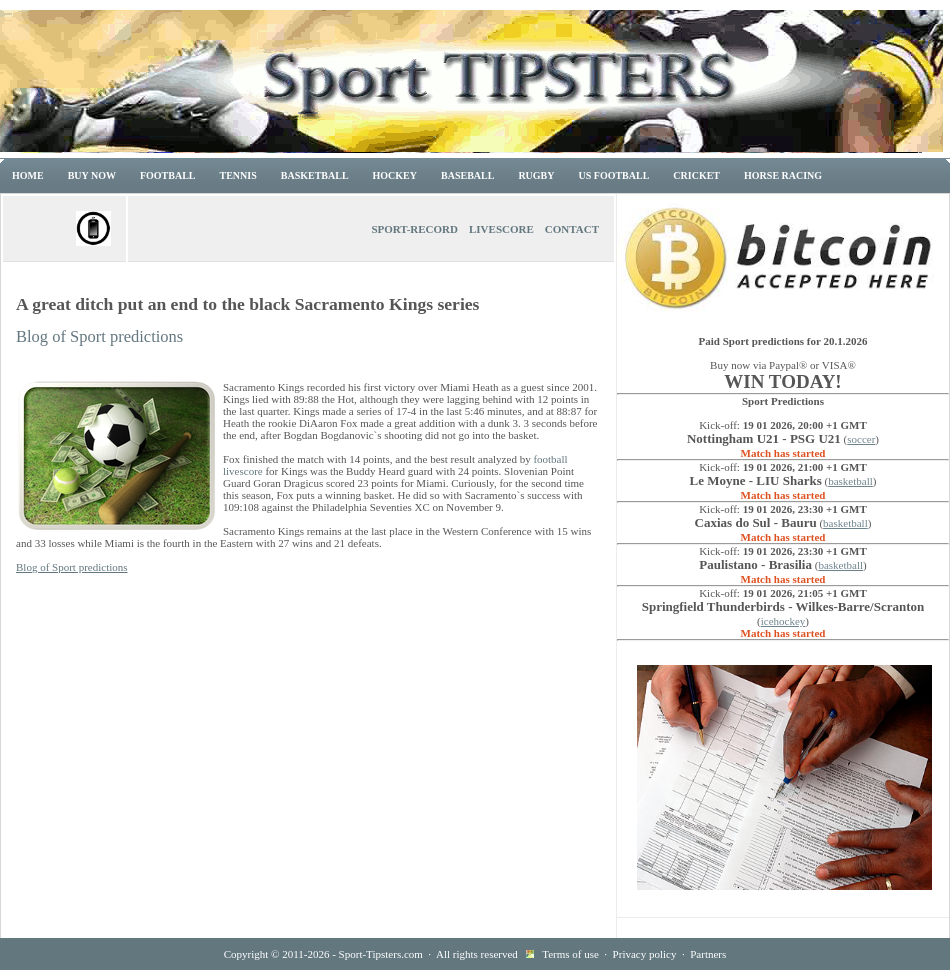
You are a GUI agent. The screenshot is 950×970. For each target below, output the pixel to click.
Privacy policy (645, 954)
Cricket (696, 175)
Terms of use (570, 954)
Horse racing (783, 175)
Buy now (92, 175)
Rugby (536, 175)
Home (28, 175)
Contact (572, 229)
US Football (614, 175)
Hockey (395, 175)
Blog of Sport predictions (99, 336)
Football (168, 175)
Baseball (467, 175)
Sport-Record (414, 229)
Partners (708, 954)
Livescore (501, 229)
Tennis (238, 175)
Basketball (315, 175)
